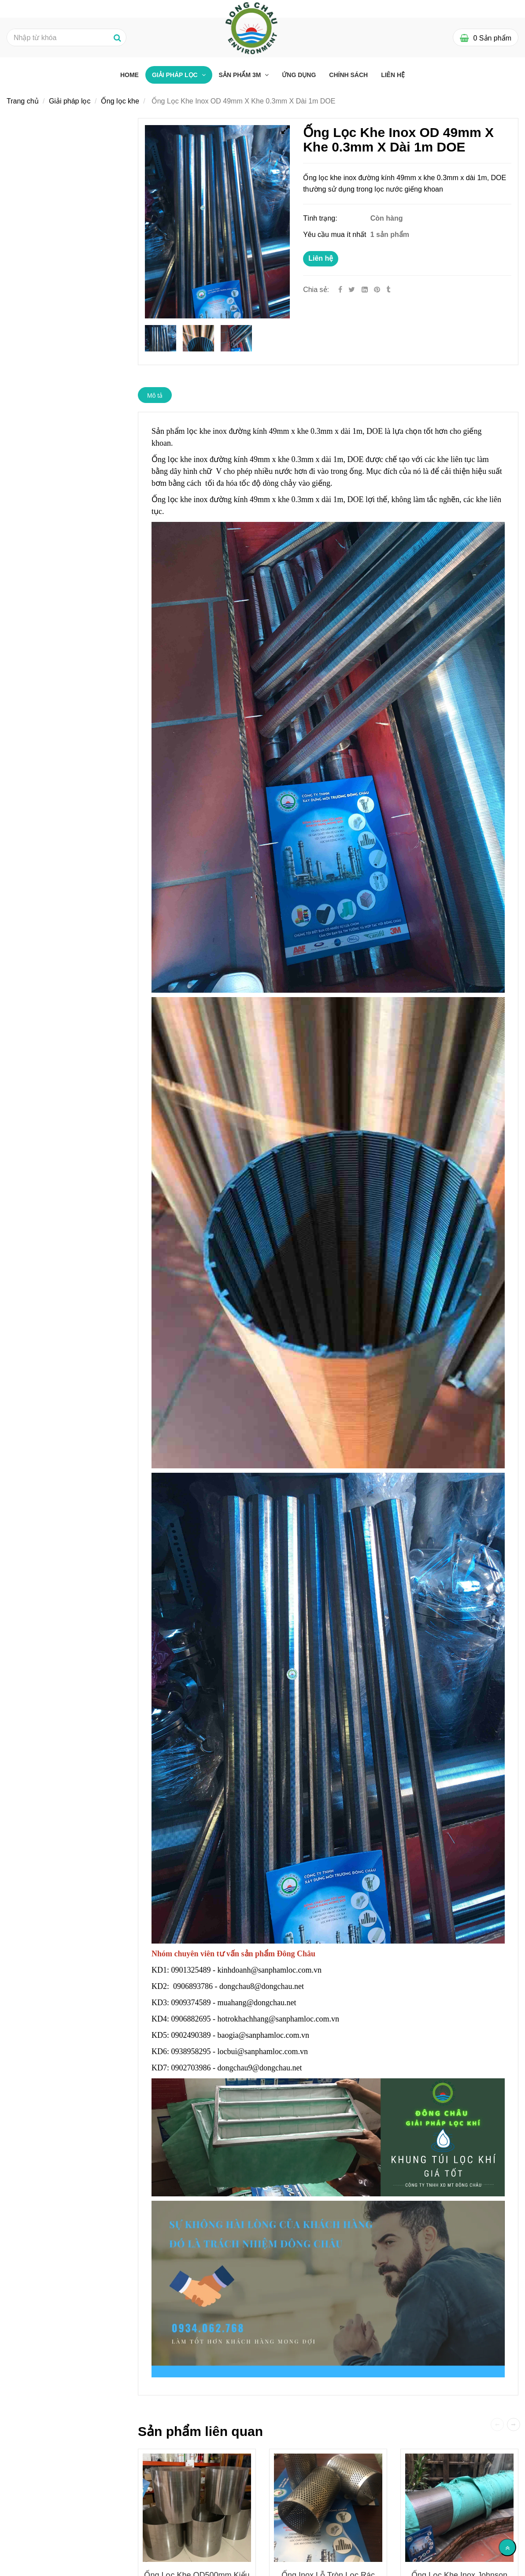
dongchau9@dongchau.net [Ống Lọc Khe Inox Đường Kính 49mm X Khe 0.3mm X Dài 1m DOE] (261, 2067)
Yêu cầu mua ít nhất (335, 234)
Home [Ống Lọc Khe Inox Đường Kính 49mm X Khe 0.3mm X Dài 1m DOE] (129, 74)
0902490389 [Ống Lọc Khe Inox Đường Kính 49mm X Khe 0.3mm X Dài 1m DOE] (191, 2035)
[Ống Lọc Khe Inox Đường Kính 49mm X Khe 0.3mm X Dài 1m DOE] (378, 289)
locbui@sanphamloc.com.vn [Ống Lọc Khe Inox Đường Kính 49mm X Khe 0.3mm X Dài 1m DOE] (264, 2051)
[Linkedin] (365, 289)
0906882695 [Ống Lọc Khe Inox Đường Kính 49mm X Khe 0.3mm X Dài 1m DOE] (191, 2018)
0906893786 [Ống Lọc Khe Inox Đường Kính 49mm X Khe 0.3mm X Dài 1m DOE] (193, 1986)
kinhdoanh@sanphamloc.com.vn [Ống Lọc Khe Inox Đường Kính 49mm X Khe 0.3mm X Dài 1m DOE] (271, 1970)
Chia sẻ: (316, 289)
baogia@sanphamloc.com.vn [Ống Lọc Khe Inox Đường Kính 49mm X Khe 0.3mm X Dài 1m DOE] (264, 2035)
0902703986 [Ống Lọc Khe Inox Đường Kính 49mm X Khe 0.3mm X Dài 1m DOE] (191, 2067)
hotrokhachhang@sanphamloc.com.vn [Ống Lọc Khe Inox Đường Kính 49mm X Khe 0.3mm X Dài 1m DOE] (279, 2018)
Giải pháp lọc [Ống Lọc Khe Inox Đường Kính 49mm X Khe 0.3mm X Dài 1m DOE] (176, 74)
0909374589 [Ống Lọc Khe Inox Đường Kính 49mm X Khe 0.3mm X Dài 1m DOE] (191, 2002)
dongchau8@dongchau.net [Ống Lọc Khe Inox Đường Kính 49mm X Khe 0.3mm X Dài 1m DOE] (262, 1986)
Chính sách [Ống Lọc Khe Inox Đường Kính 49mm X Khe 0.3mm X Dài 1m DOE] (348, 74)
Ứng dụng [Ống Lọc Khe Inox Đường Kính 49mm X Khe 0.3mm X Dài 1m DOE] (299, 74)
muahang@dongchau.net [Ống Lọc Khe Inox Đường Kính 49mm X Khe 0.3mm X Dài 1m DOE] (258, 2002)
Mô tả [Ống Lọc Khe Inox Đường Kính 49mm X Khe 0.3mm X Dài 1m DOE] (155, 395)
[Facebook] (340, 289)
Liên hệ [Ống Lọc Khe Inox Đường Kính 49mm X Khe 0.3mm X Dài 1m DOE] (320, 258)
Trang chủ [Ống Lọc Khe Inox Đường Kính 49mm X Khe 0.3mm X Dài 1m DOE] (23, 101)
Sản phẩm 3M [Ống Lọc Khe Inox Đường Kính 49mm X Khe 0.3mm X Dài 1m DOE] (241, 74)
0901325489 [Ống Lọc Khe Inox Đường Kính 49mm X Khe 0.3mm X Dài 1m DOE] (191, 1970)
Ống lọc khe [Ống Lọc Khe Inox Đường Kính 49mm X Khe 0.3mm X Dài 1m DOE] (120, 101)
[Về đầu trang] (507, 2547)
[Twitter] (351, 289)
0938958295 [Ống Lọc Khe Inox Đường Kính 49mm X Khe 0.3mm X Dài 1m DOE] (191, 2051)
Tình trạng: (321, 218)
